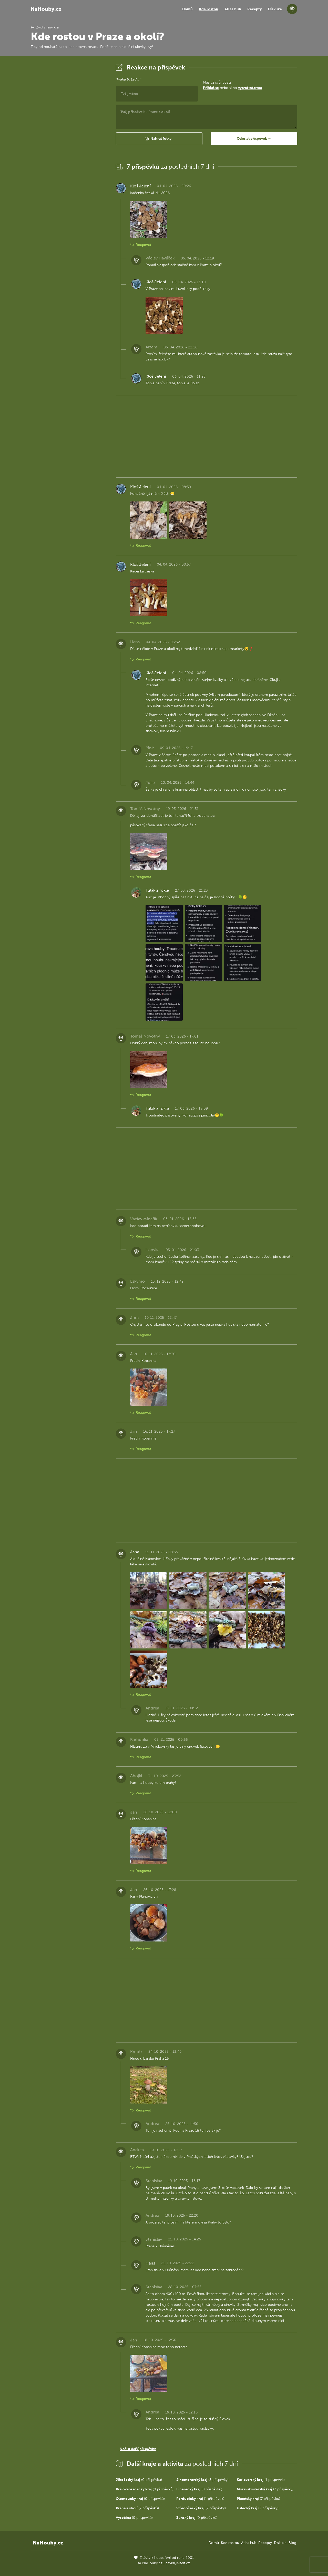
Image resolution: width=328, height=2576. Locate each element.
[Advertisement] (69, 139)
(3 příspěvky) (202, 2480)
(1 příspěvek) (261, 2480)
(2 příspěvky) (201, 2508)
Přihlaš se (211, 88)
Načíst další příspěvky (138, 2449)
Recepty (254, 9)
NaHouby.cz (46, 9)
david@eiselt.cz (178, 2563)
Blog (292, 2543)
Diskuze (275, 9)
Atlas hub (232, 9)
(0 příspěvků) (139, 2480)
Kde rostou (208, 9)
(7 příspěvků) (258, 2499)
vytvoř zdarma (250, 88)
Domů (187, 9)
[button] (159, 138)
